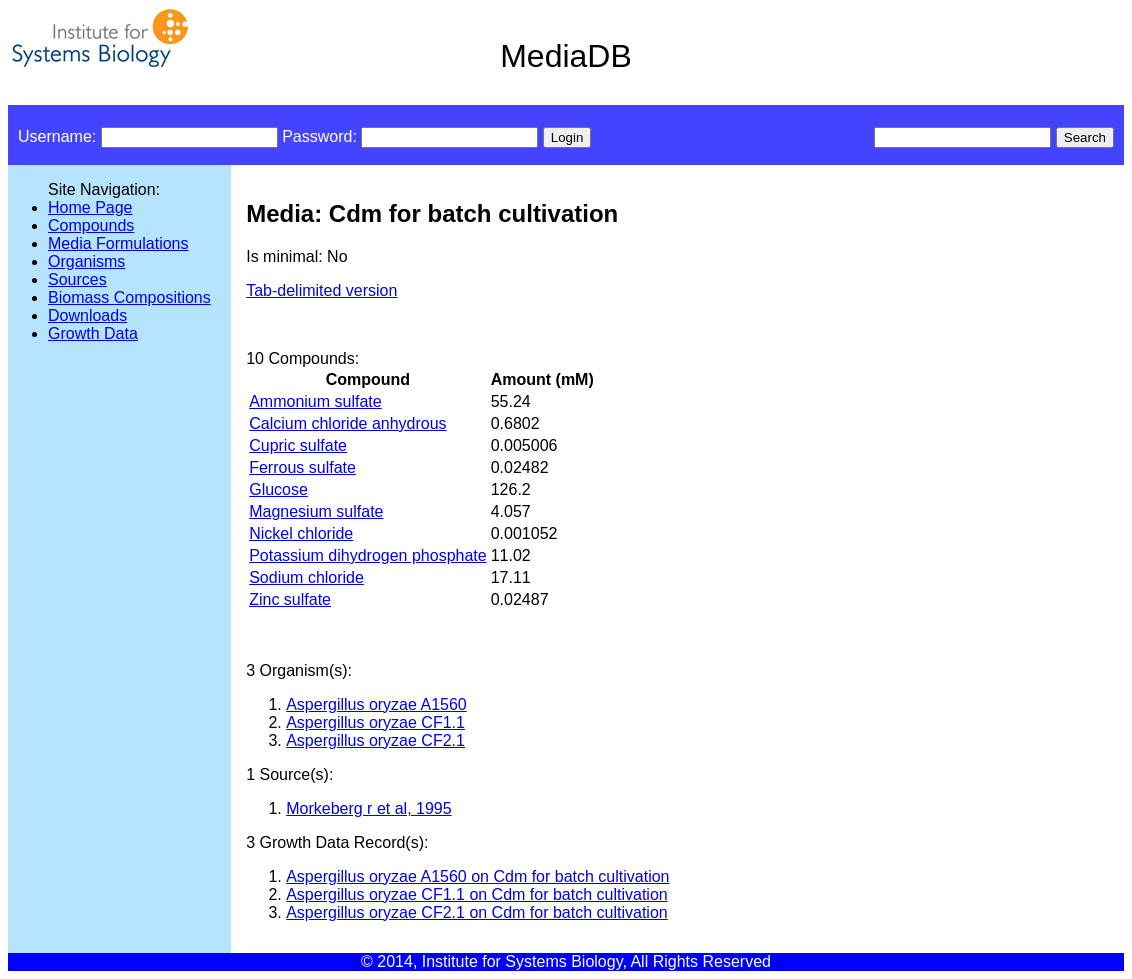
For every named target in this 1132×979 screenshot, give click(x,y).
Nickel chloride (301, 533)
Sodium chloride (306, 577)
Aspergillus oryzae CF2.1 (375, 740)
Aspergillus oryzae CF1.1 (375, 722)
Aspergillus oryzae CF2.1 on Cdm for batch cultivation (477, 912)
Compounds (91, 225)
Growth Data (93, 333)
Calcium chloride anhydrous (347, 423)
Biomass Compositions (129, 297)
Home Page (90, 207)
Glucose (278, 489)
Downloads (87, 315)
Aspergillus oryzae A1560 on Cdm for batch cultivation (477, 876)
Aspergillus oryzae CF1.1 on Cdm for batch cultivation (477, 894)
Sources (77, 279)
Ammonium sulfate (315, 401)
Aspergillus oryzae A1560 (376, 704)
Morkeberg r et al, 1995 (368, 808)
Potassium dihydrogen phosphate (368, 555)
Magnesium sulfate (316, 511)
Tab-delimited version (321, 290)
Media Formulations (118, 243)
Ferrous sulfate (302, 467)
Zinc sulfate (290, 599)
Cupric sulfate (298, 445)
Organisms (86, 261)
